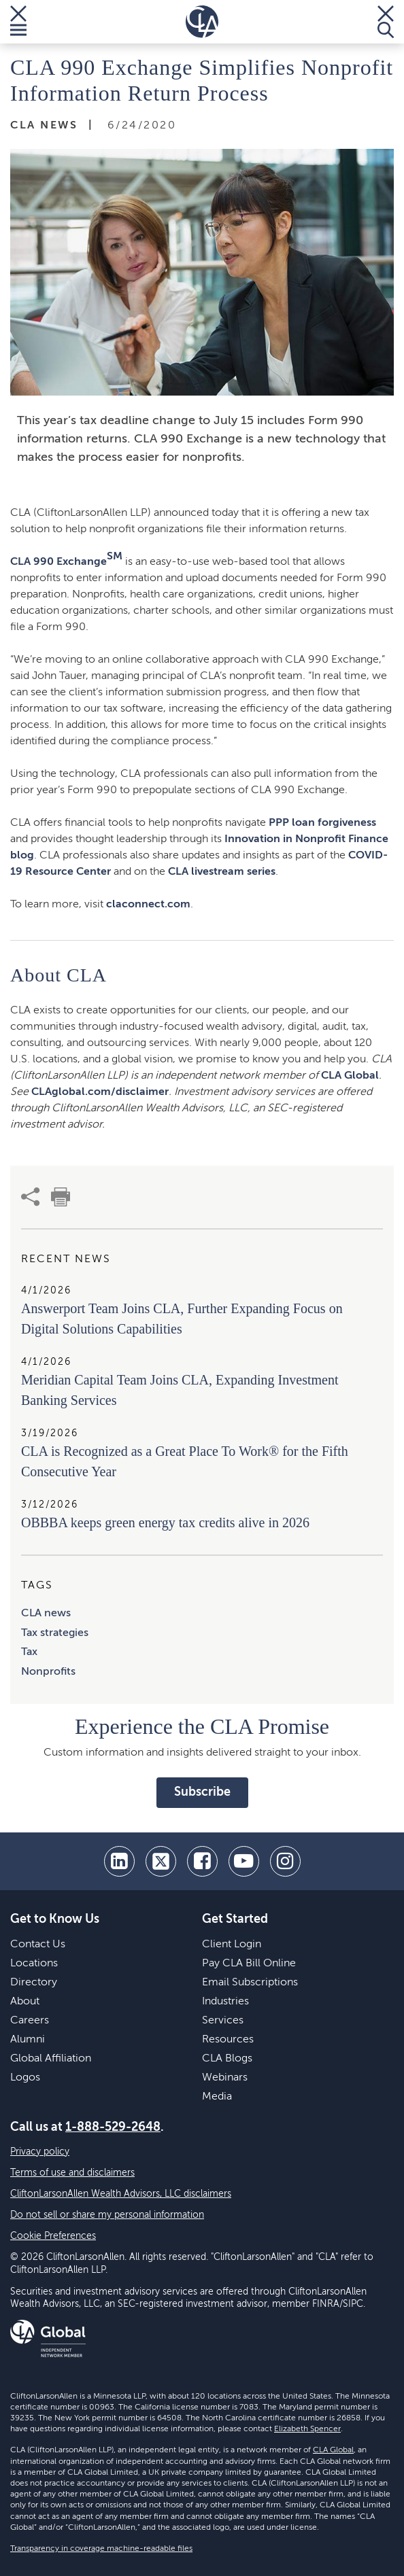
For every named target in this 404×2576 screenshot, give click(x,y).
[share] (30, 1196)
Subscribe (202, 1792)
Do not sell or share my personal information (107, 2215)
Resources (228, 2039)
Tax (29, 1652)
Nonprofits (48, 1672)
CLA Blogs (227, 2058)
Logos (25, 2077)
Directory (33, 1982)
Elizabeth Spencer (307, 2429)
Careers (29, 2020)
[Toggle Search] (385, 21)
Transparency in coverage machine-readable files (101, 2549)
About (24, 2001)
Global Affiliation (50, 2058)
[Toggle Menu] (18, 21)
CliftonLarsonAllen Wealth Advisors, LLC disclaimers (120, 2194)
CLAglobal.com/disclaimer (100, 1092)
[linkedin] (119, 1861)
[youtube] (244, 1861)
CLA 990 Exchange (66, 559)
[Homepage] (202, 21)
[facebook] (202, 1861)
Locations (34, 1963)
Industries (225, 2001)
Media (217, 2096)
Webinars (225, 2077)
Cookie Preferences (53, 2236)
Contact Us (37, 1944)
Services (222, 2020)
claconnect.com (148, 904)
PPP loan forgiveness (322, 823)
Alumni (27, 2039)
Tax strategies (54, 1633)
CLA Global (350, 1076)
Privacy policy (39, 2152)
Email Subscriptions (250, 1982)
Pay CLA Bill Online (249, 1963)
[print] (60, 1196)
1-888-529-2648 (113, 2127)
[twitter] (161, 1861)
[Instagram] (285, 1861)
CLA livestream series (221, 872)
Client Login (231, 1944)
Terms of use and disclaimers (72, 2173)
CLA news (46, 1613)
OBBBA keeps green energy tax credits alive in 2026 (165, 1522)
